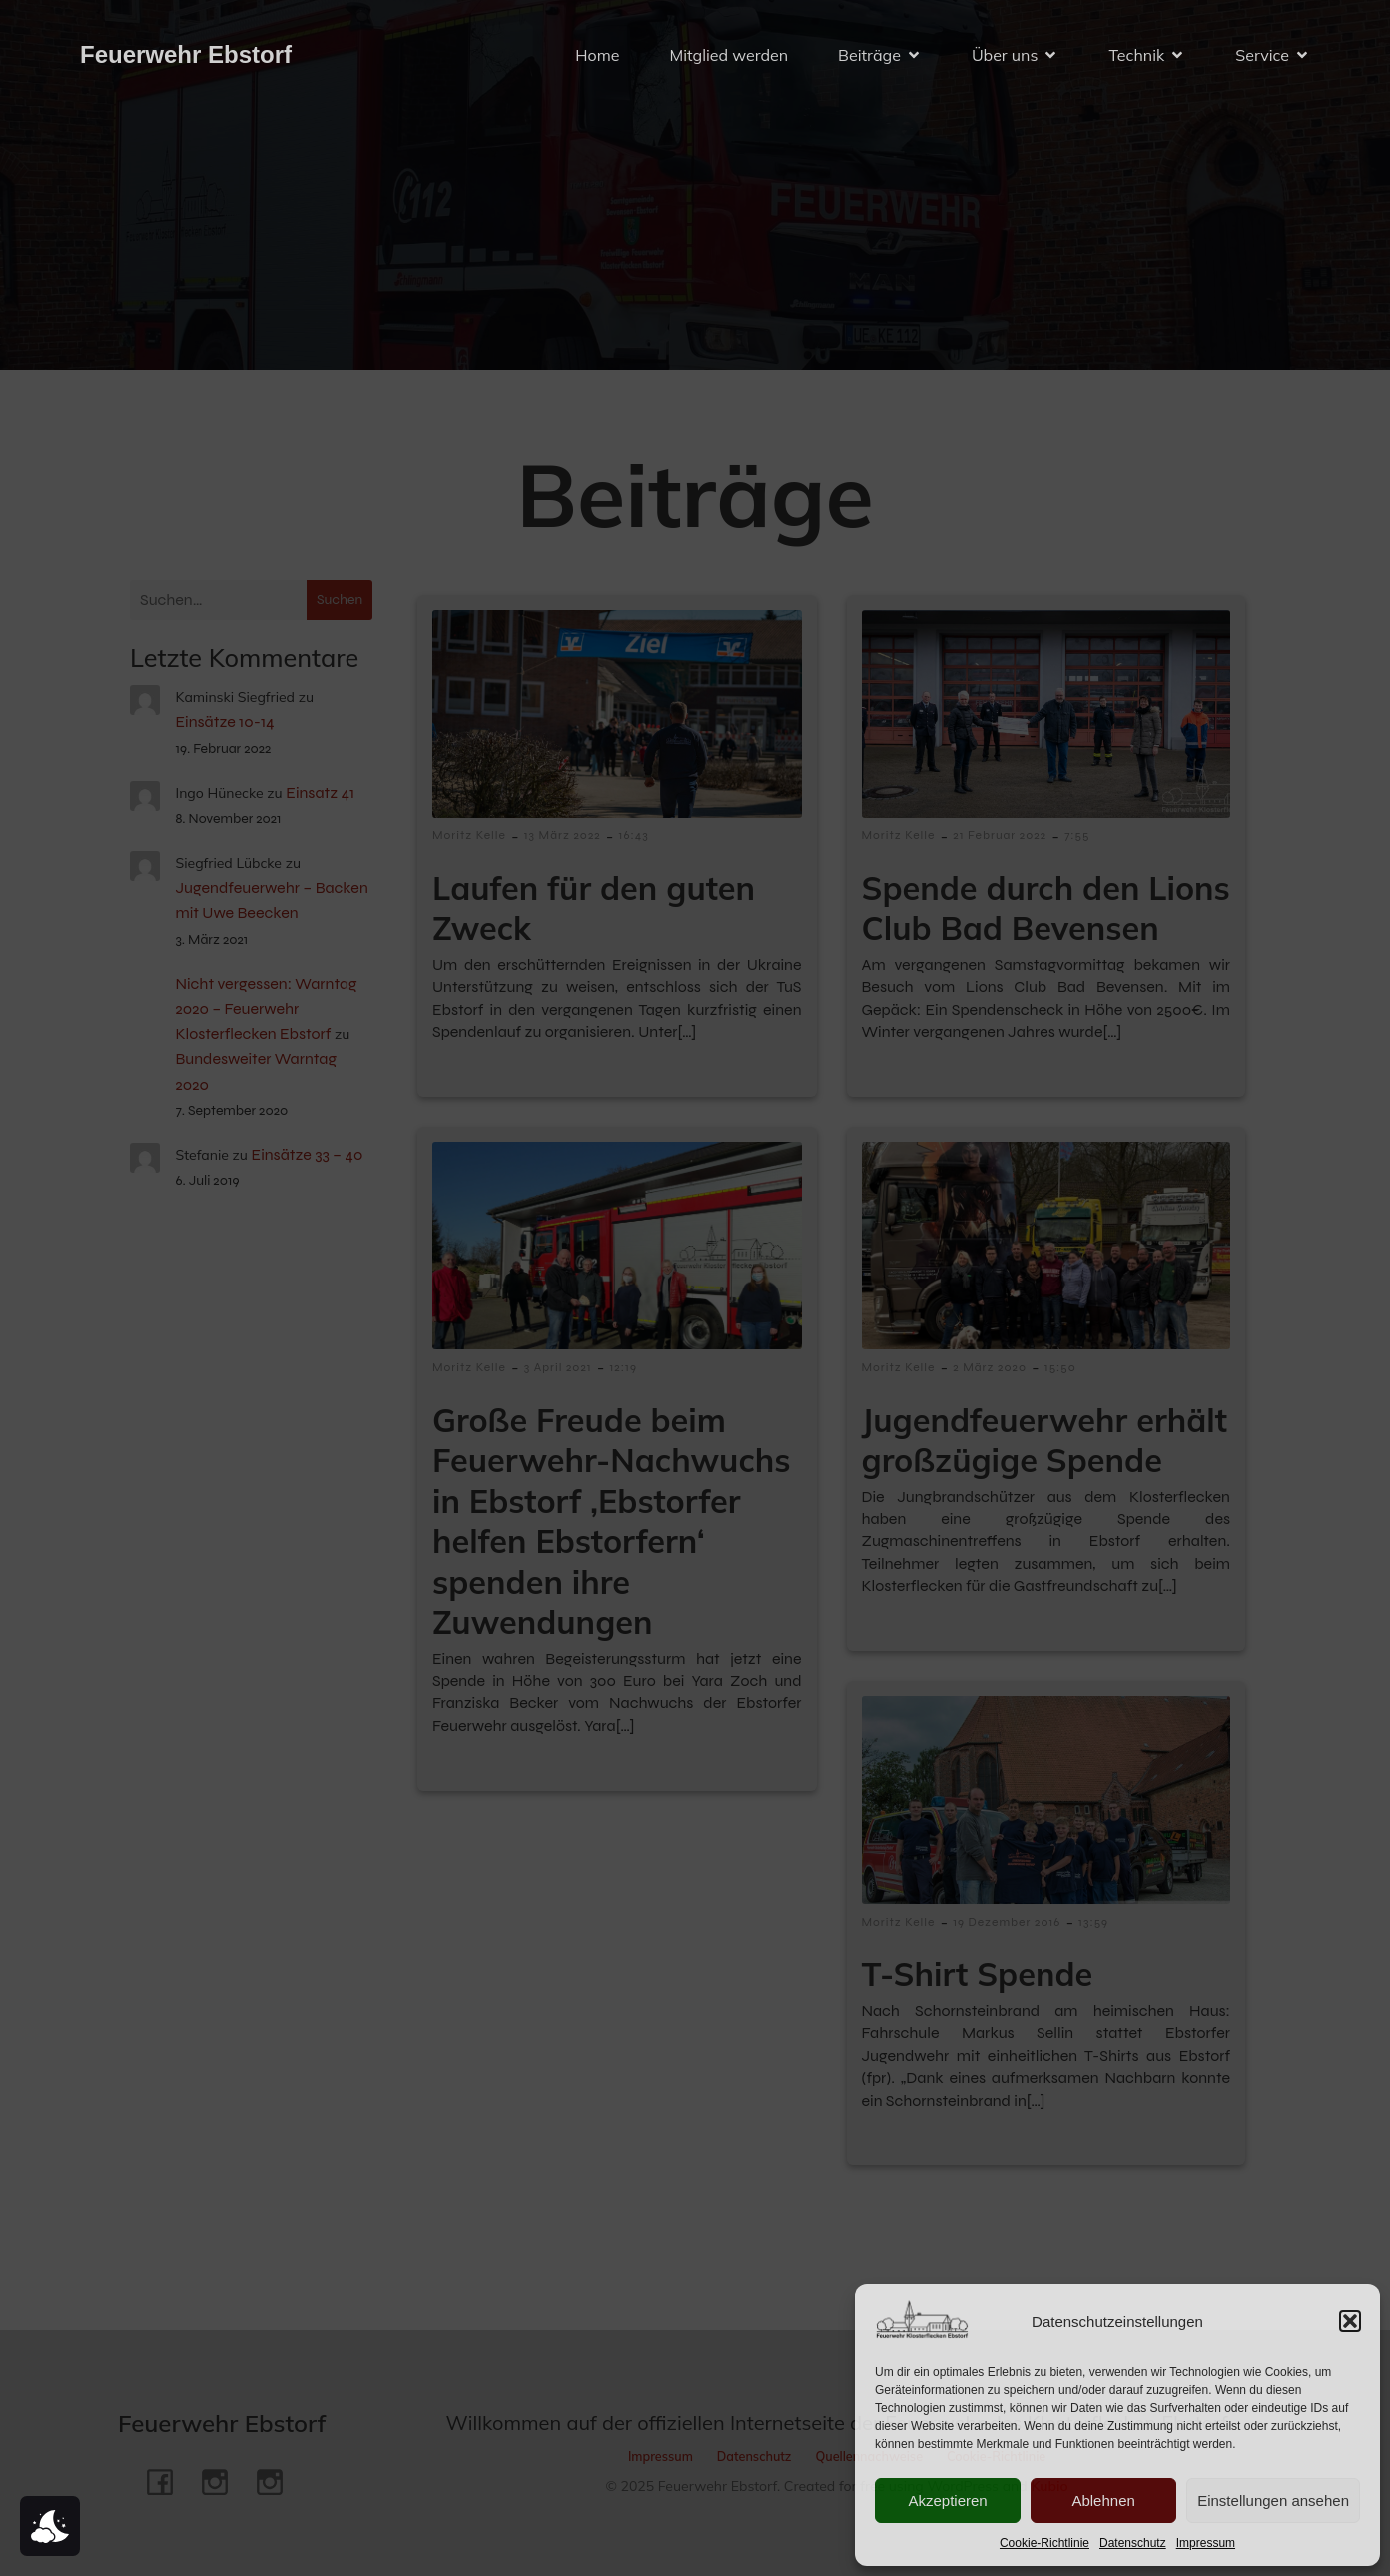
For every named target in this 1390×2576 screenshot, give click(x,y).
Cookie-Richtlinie (1044, 2543)
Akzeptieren (947, 2500)
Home (597, 55)
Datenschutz (1132, 2543)
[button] (1350, 2321)
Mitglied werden (728, 55)
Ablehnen (1102, 2500)
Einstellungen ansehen (1273, 2500)
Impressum (1205, 2543)
